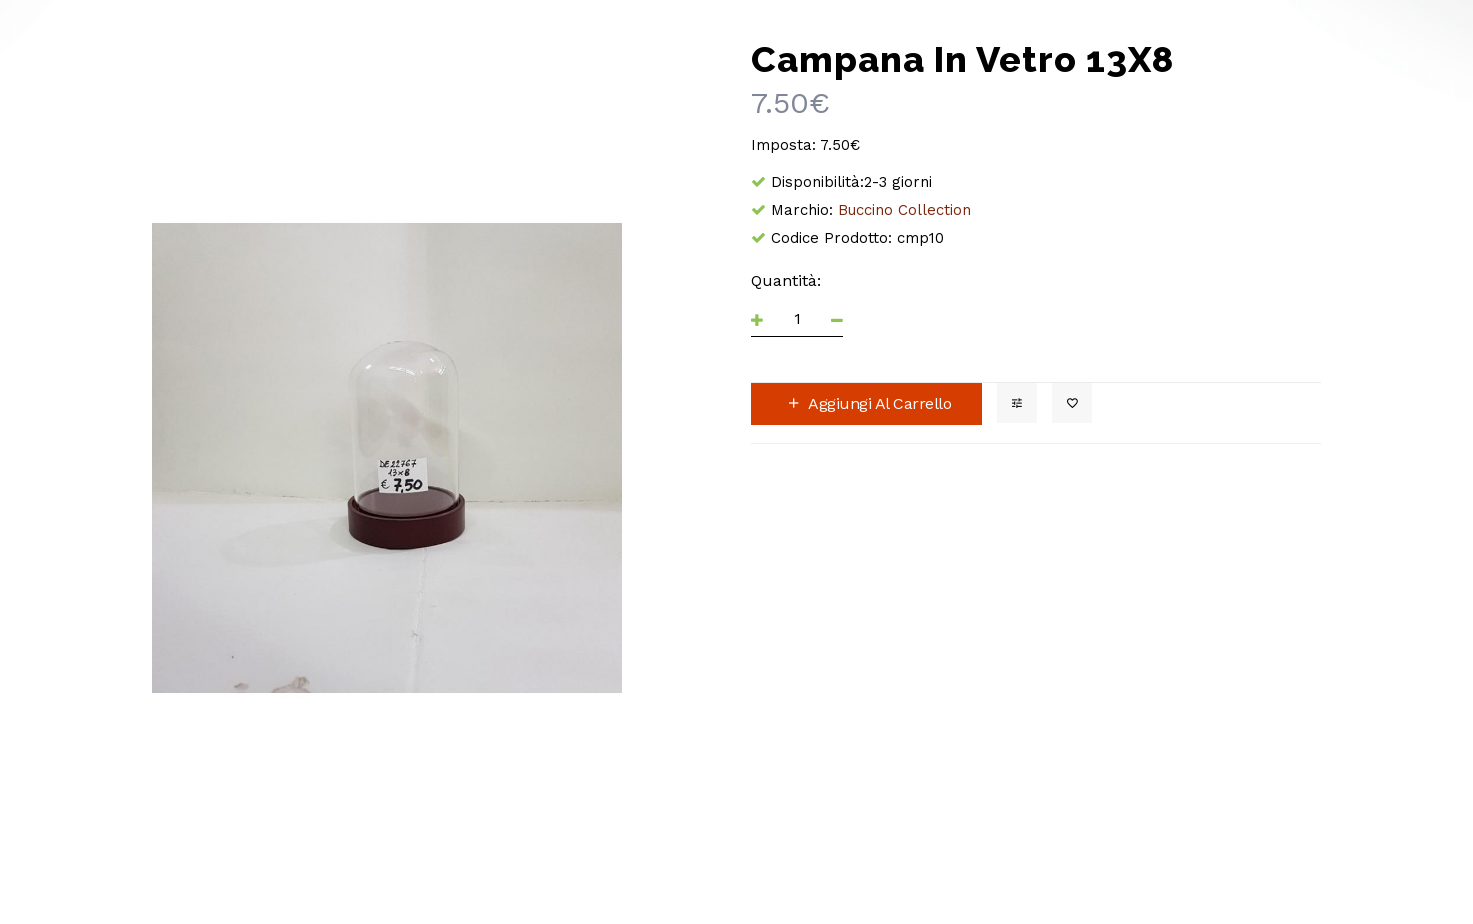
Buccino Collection (904, 210)
